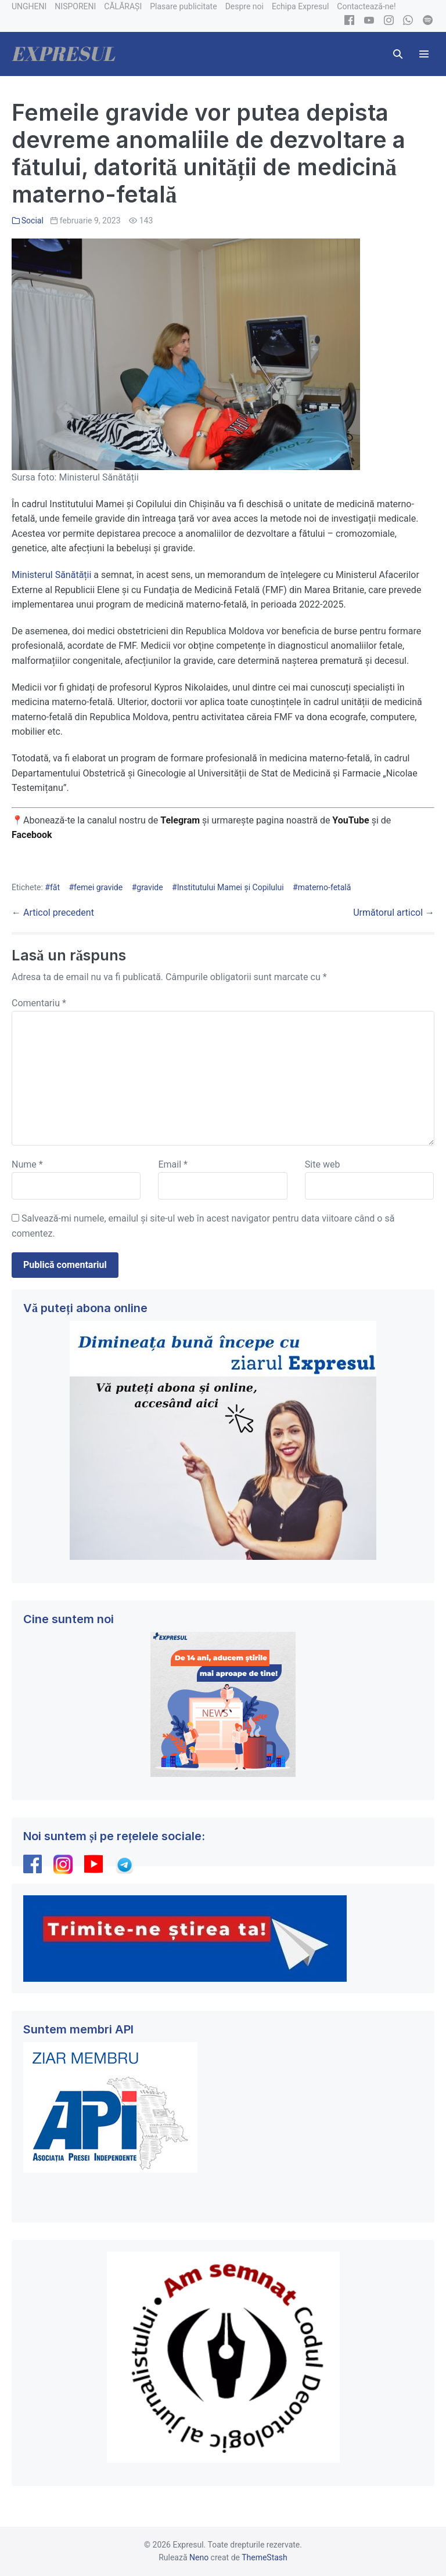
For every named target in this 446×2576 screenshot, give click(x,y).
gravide (149, 887)
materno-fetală (324, 887)
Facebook (33, 834)
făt (55, 887)
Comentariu (39, 1003)
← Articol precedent (53, 912)
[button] (397, 54)
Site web (322, 1164)
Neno (198, 2557)
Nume (27, 1164)
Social (32, 220)
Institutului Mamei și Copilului (230, 887)
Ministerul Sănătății (51, 574)
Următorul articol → (393, 912)
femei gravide (98, 887)
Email (172, 1164)
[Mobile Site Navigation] (423, 54)
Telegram (180, 820)
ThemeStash (264, 2557)
